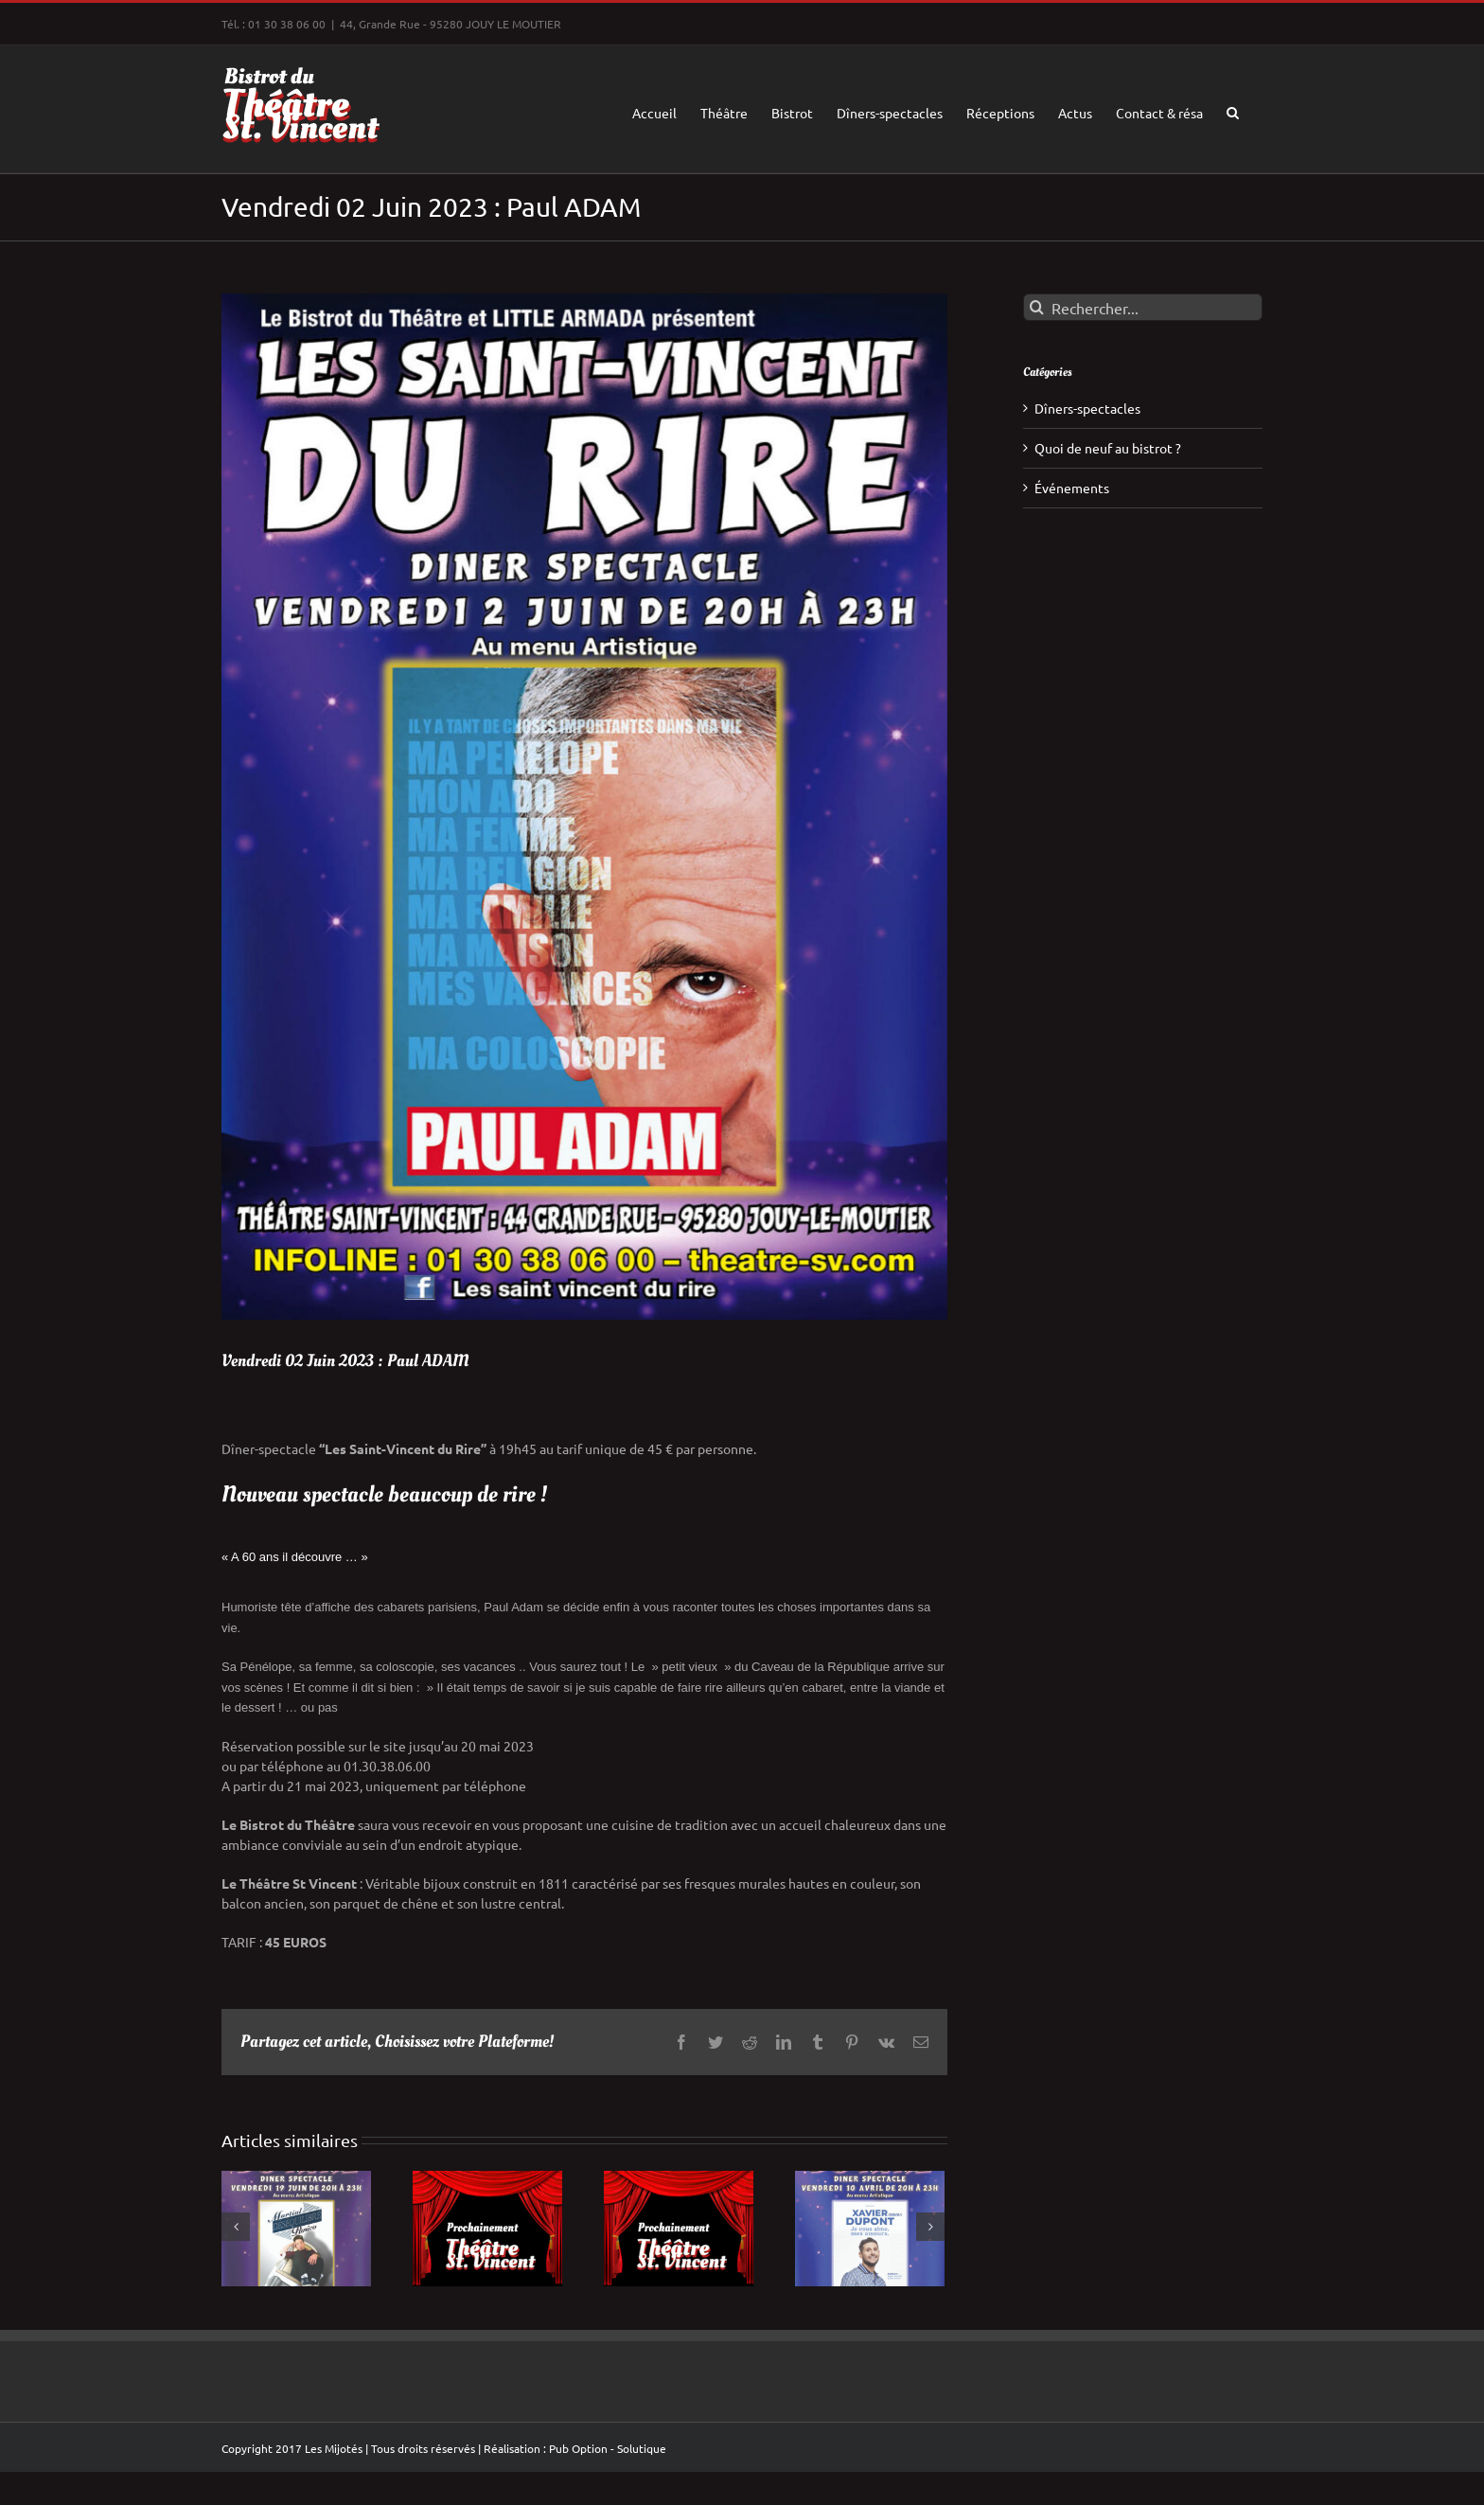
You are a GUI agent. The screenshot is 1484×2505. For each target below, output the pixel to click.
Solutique (641, 2448)
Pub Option (578, 2448)
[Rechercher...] (1143, 307)
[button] (1233, 108)
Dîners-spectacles (1087, 408)
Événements (1071, 487)
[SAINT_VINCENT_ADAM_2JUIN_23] (584, 806)
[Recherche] (1037, 307)
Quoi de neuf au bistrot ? (1107, 447)
